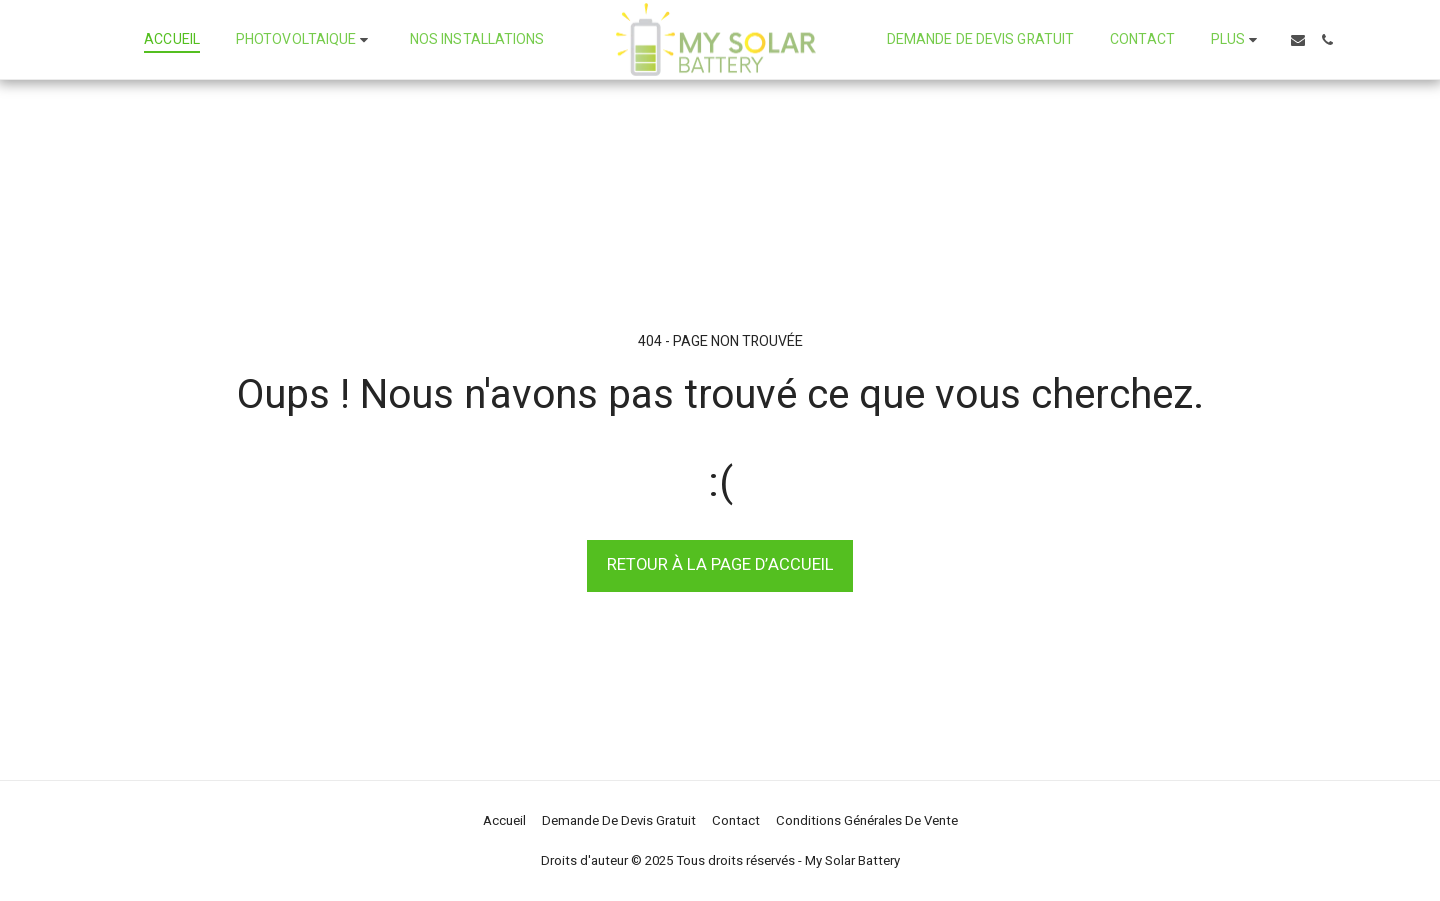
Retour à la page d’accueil (720, 565)
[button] (305, 40)
